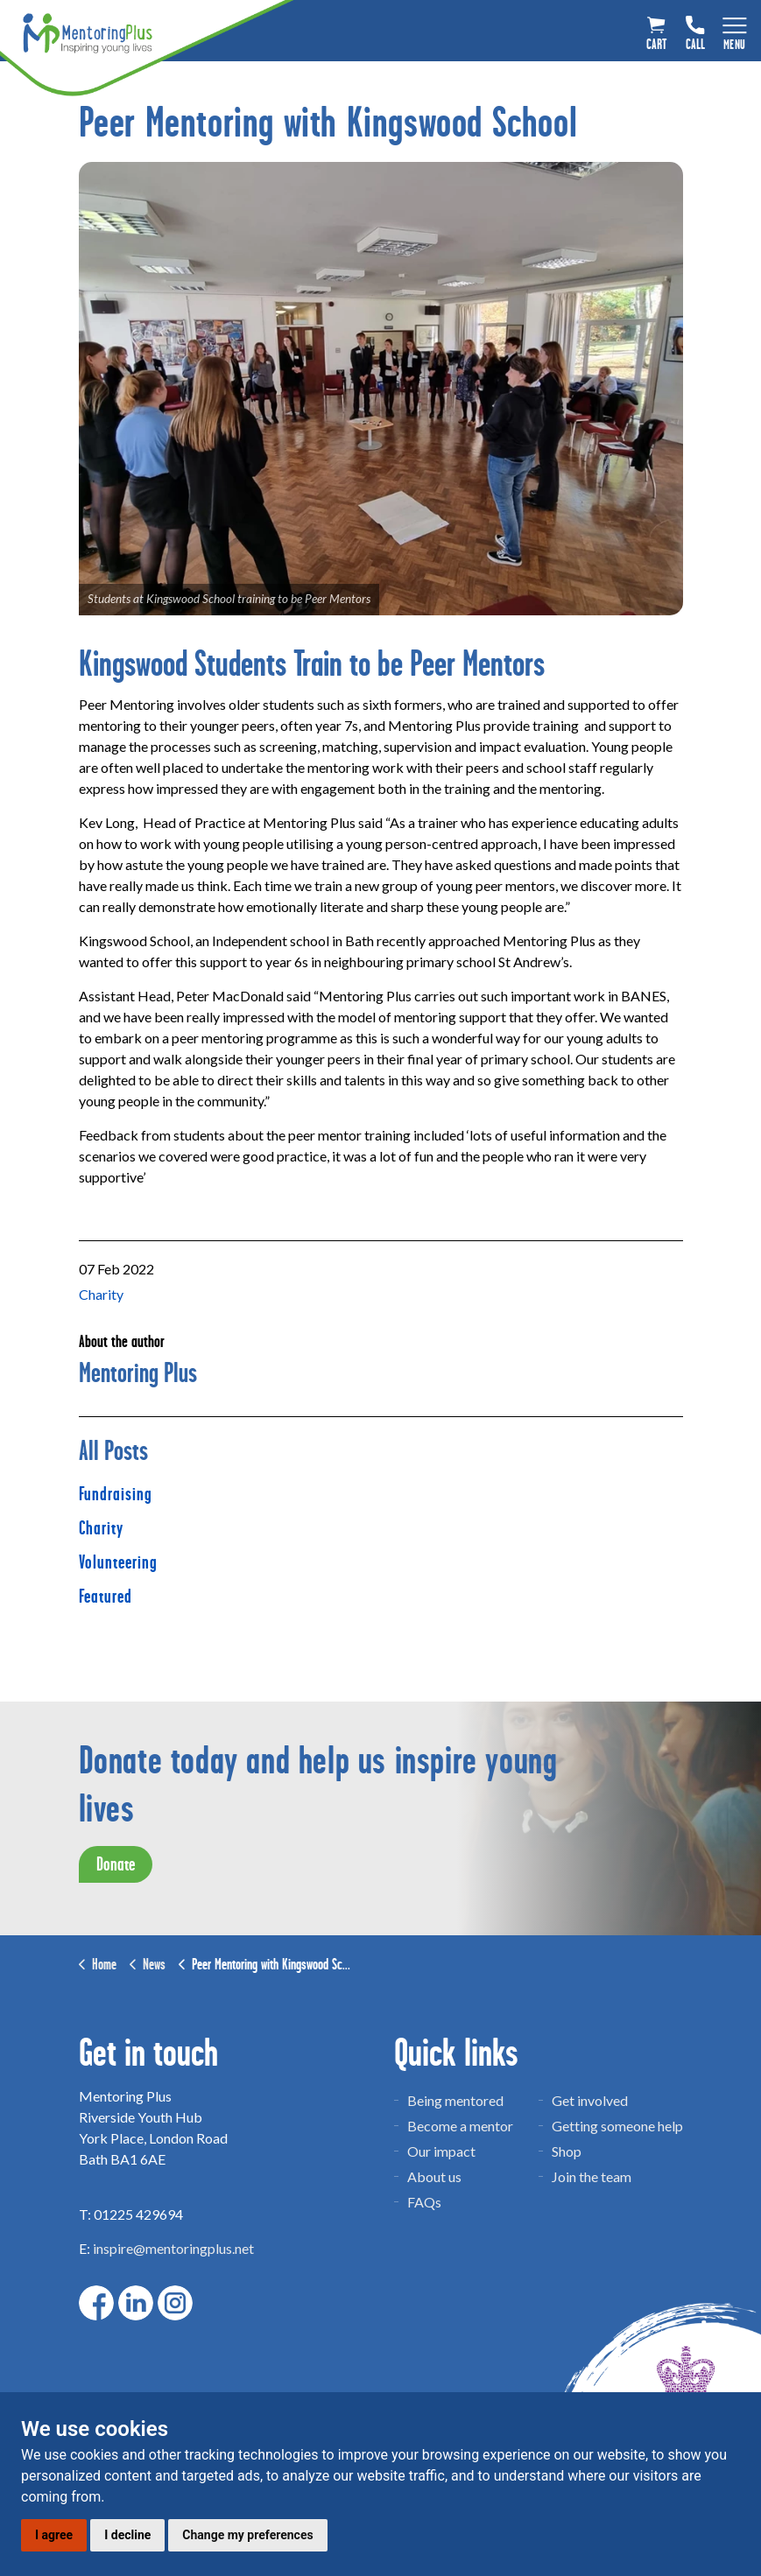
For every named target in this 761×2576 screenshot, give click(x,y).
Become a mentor (460, 2125)
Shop (566, 2151)
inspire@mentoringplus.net (173, 2248)
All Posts (113, 1450)
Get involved (590, 2100)
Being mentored (455, 2100)
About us (434, 2176)
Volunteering (118, 1562)
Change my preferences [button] (247, 2535)
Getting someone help (617, 2125)
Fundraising (115, 1494)
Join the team (591, 2176)
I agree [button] (54, 2535)
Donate (115, 1864)
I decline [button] (127, 2535)
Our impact (441, 2151)
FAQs (424, 2201)
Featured (105, 1596)
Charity (101, 1294)
